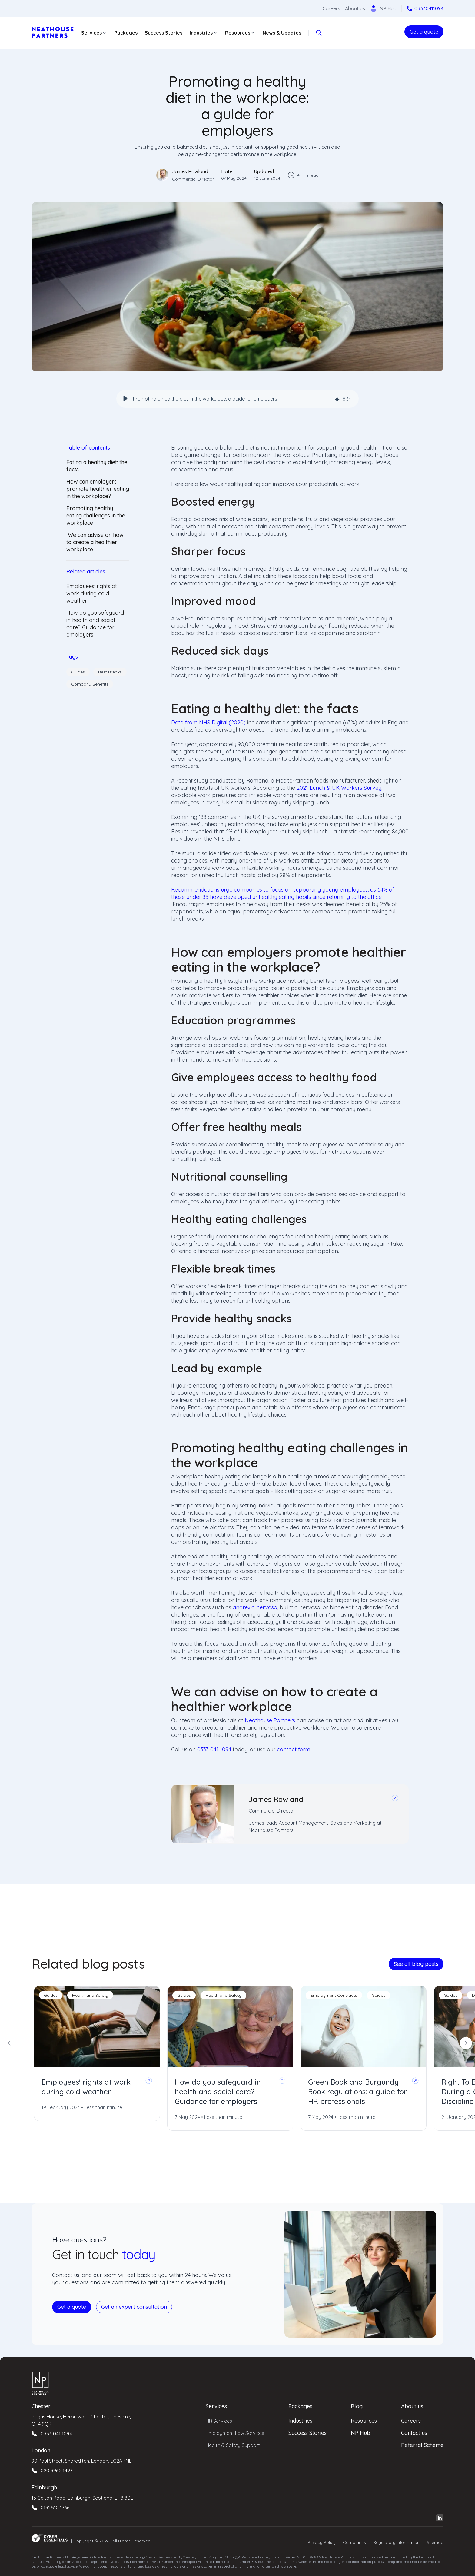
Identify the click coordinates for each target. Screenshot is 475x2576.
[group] (237, 399)
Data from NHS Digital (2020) (208, 722)
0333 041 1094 (214, 1749)
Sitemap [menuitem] (435, 2542)
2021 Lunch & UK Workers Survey (339, 787)
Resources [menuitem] (364, 2420)
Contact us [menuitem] (414, 2432)
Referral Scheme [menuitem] (422, 2444)
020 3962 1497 (56, 2471)
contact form (293, 1749)
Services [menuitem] (216, 2406)
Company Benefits (89, 684)
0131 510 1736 (55, 2508)
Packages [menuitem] (300, 2406)
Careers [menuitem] (411, 2420)
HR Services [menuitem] (219, 2421)
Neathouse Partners (270, 1720)
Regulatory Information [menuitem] (396, 2542)
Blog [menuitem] (357, 2406)
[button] (125, 399)
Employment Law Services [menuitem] (235, 2433)
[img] (337, 398)
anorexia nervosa (255, 1607)
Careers (331, 8)
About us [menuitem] (412, 2406)
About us (355, 8)
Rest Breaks (110, 672)
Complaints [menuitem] (354, 2542)
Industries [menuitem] (300, 2420)
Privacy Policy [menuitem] (321, 2542)
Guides (78, 672)
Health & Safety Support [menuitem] (233, 2445)
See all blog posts (416, 1963)
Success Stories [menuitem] (307, 2432)
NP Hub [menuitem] (360, 2432)
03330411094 (428, 8)
